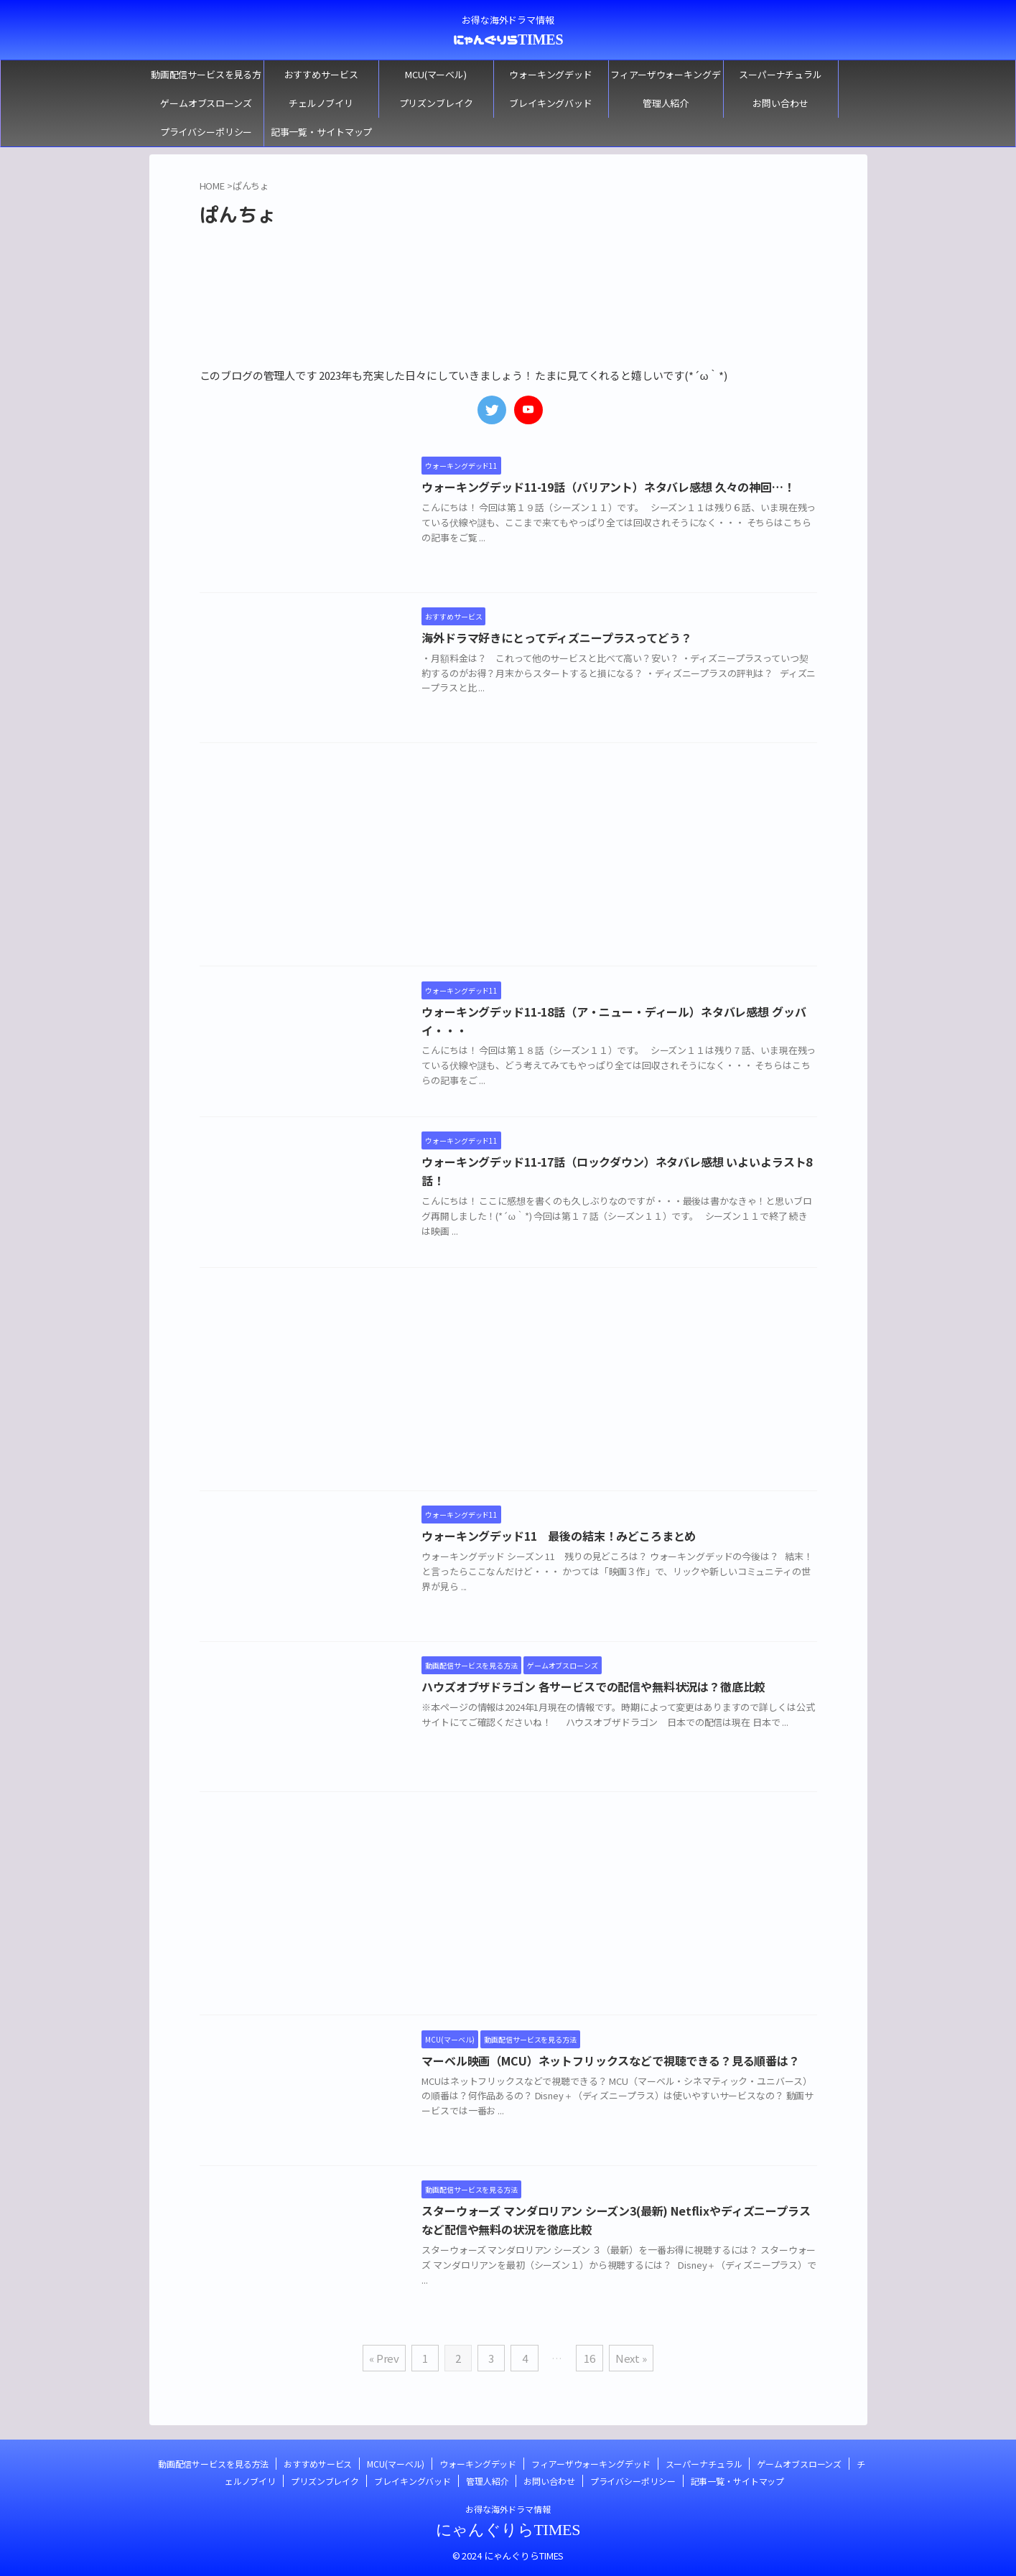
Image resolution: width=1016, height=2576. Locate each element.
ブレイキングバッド (550, 103)
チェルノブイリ (321, 103)
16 (589, 2358)
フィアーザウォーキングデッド (665, 78)
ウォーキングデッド (550, 74)
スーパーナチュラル (780, 74)
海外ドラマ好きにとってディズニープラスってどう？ (561, 638)
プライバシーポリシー (206, 132)
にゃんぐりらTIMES (508, 39)
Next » (631, 2358)
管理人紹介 (666, 103)
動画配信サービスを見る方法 (206, 78)
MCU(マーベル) (436, 74)
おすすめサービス (321, 74)
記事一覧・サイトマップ (322, 132)
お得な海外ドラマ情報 (508, 2509)
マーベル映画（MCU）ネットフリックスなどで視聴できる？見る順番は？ (615, 2060)
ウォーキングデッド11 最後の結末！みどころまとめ (563, 1536)
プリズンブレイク (436, 103)
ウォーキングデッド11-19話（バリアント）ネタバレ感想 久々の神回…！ (612, 487)
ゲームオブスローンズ (206, 103)
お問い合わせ (780, 103)
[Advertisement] (508, 857)
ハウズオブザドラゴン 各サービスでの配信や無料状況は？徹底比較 (598, 1687)
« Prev (384, 2358)
